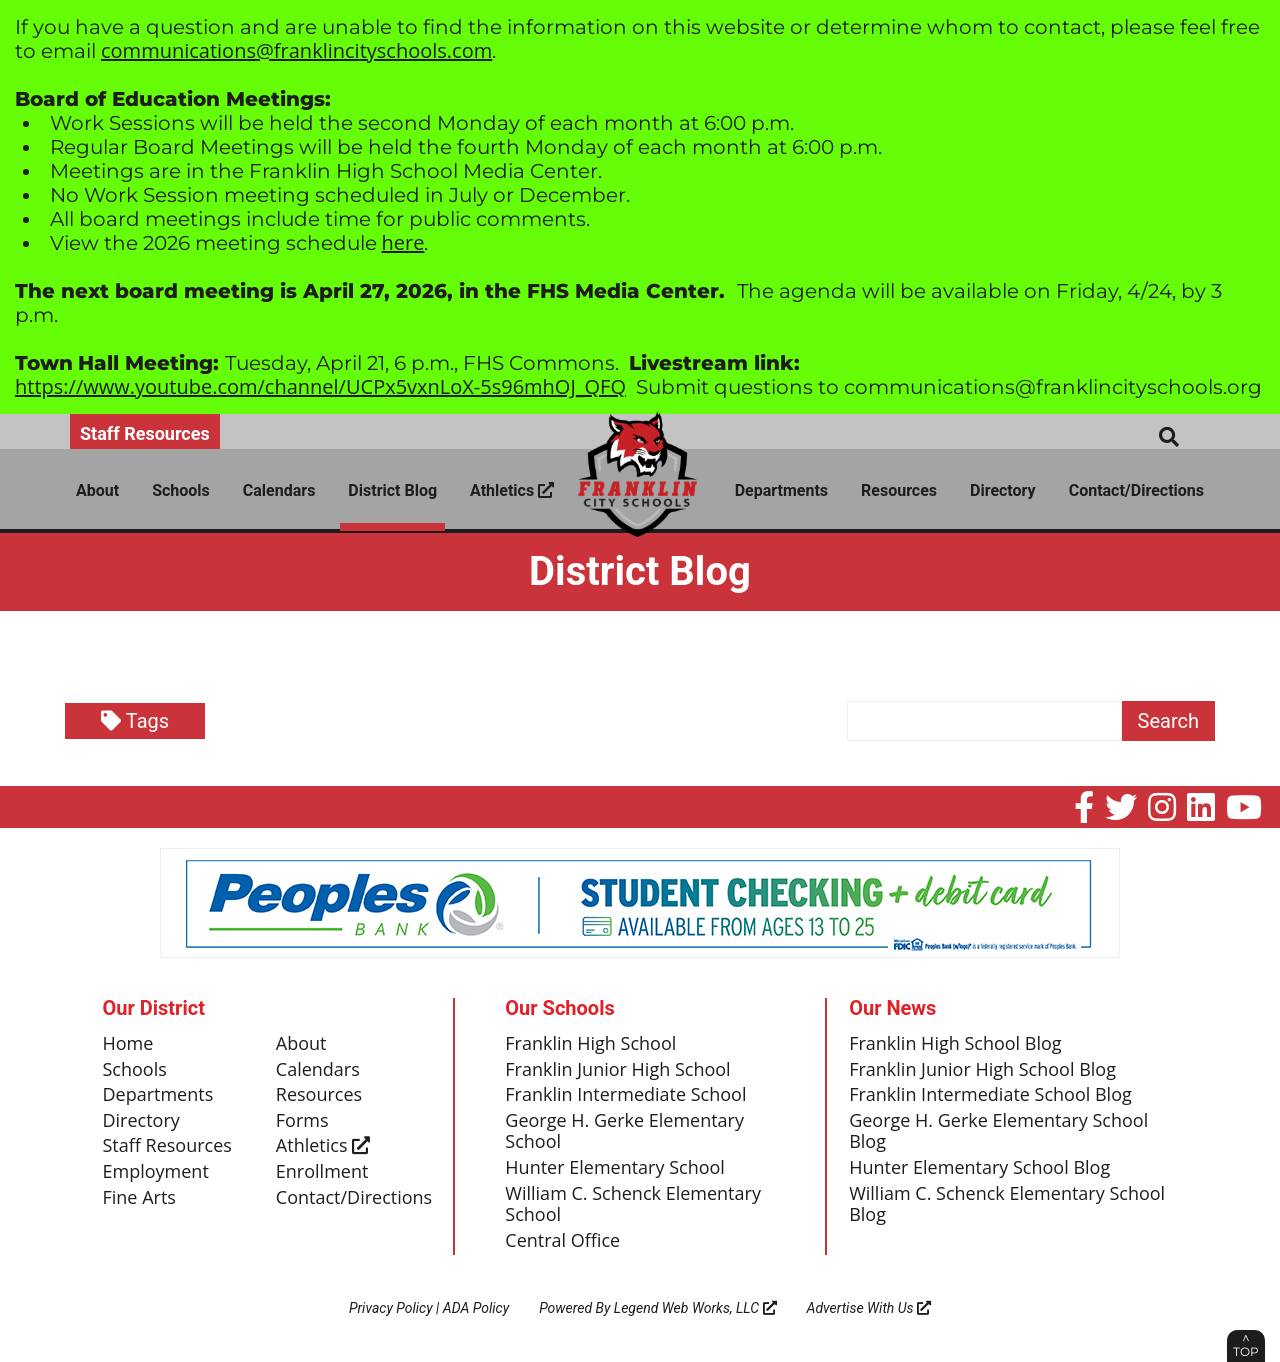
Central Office (562, 1241)
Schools (181, 490)
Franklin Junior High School (617, 1070)
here (403, 242)
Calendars (279, 490)
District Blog (392, 490)
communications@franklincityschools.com (296, 50)
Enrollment (322, 1172)
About (97, 490)
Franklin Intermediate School (625, 1095)
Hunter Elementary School (615, 1168)
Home (128, 1044)
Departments (781, 490)
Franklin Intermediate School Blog (990, 1095)
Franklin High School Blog (955, 1044)
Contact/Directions (1136, 490)
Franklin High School (590, 1044)
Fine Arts (139, 1198)
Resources (899, 490)
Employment (156, 1172)
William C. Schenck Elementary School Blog (1007, 1205)
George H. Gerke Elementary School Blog (998, 1132)
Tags (135, 721)
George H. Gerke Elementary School (624, 1132)
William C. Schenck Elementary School (633, 1205)
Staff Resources (145, 433)
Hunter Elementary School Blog (979, 1168)
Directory (1003, 490)
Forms (302, 1121)
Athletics (512, 490)
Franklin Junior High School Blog (982, 1070)
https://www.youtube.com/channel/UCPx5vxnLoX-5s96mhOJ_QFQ (320, 386)
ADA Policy (476, 1308)
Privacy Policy (391, 1308)
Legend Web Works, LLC (695, 1308)
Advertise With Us (869, 1308)
